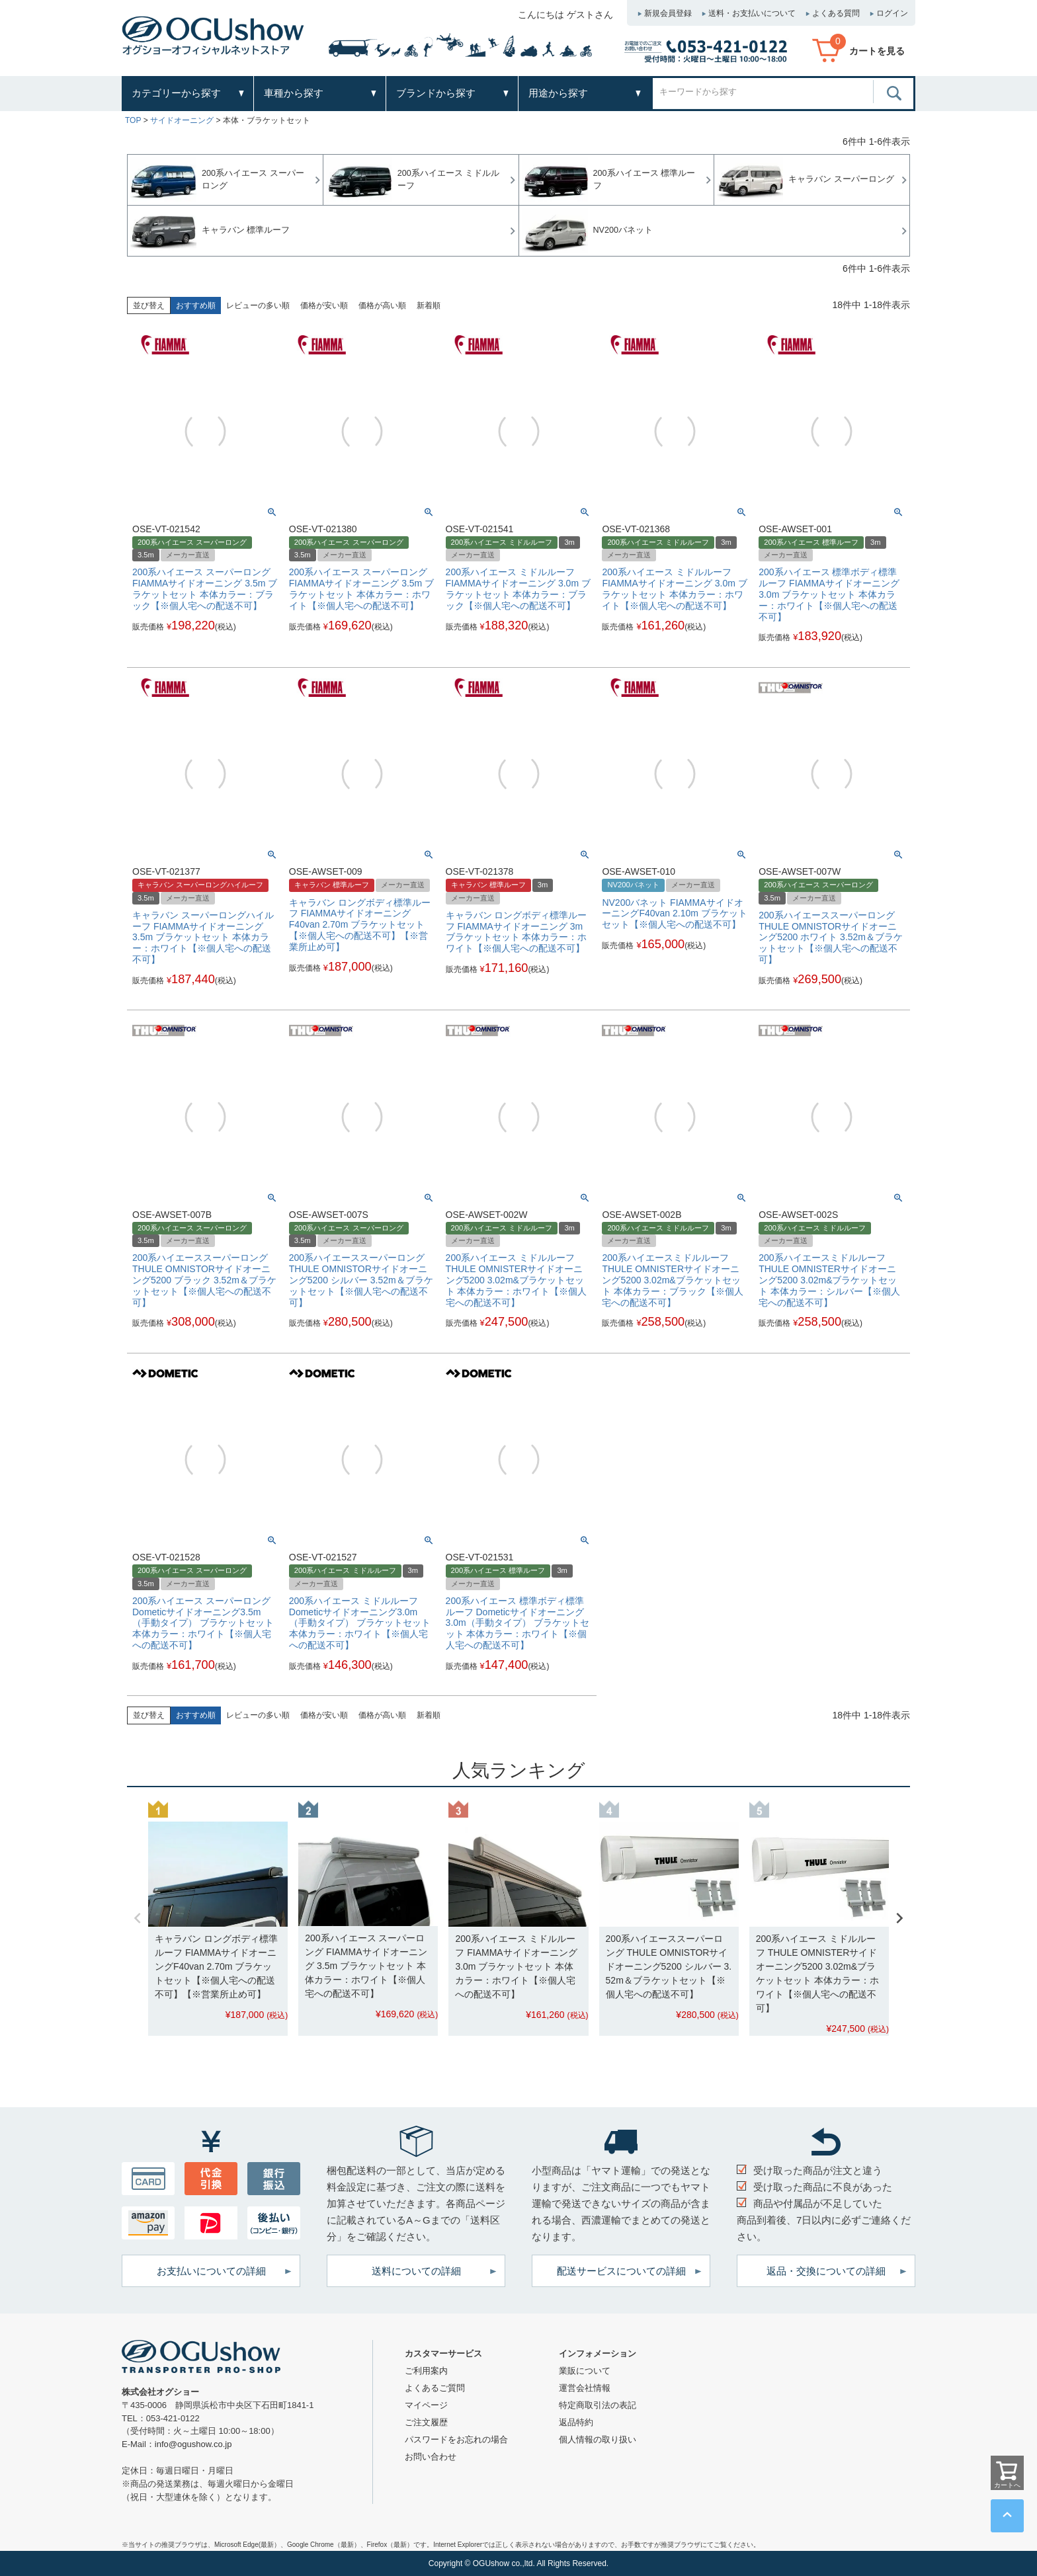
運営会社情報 (584, 2388)
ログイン (892, 13)
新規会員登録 (668, 13)
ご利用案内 (426, 2371)
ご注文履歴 (426, 2422)
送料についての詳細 (416, 2270)
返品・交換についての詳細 (826, 2270)
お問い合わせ (430, 2457)
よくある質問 (836, 13)
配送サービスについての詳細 (621, 2270)
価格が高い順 (382, 305)
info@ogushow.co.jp (193, 2444)
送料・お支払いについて (752, 13)
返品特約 (576, 2422)
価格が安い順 (324, 305)
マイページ (426, 2405)
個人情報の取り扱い (597, 2439)
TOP (133, 120)
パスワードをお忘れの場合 (456, 2439)
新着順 (428, 305)
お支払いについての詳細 (211, 2270)
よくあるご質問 (435, 2388)
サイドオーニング (182, 120)
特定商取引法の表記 (597, 2405)
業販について (584, 2371)
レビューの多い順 (258, 305)
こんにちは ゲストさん (565, 14)
